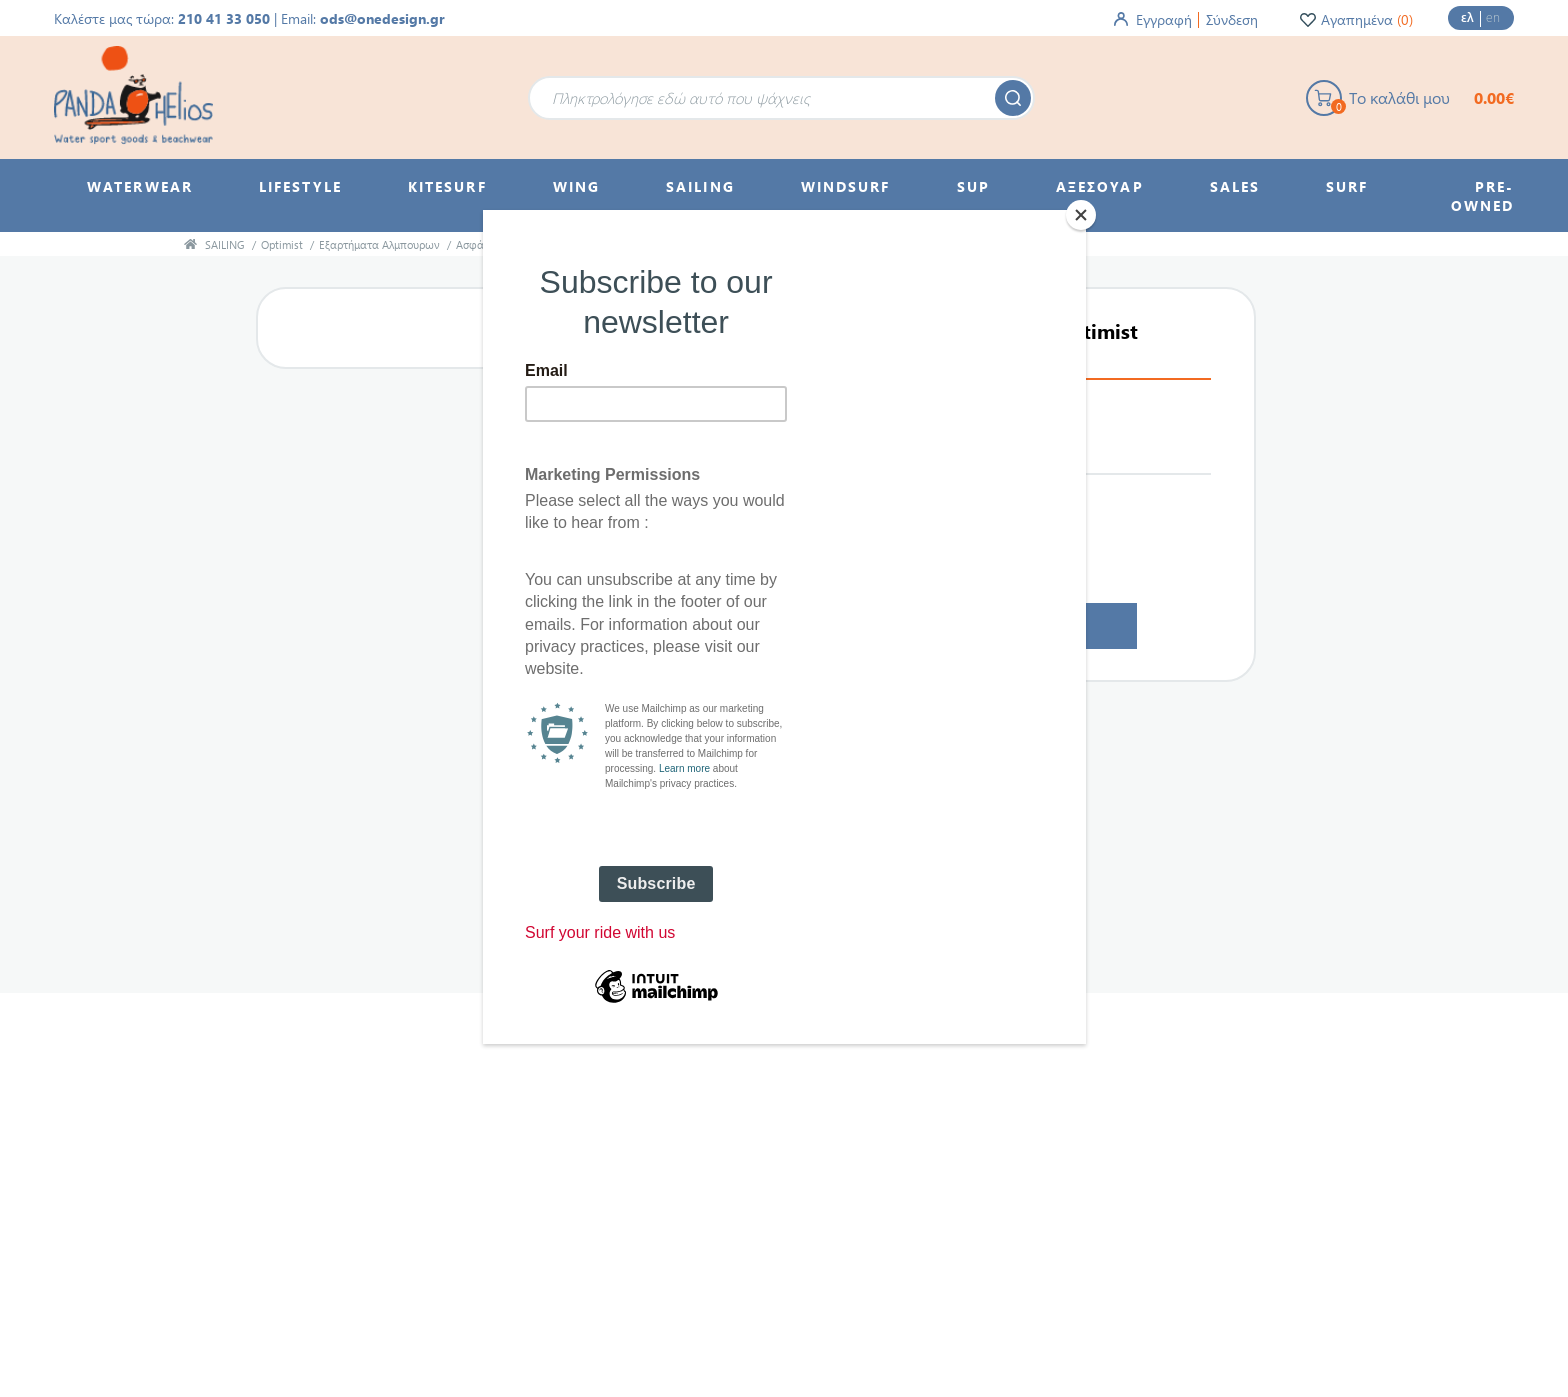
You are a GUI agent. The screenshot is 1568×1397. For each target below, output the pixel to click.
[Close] (1081, 215)
